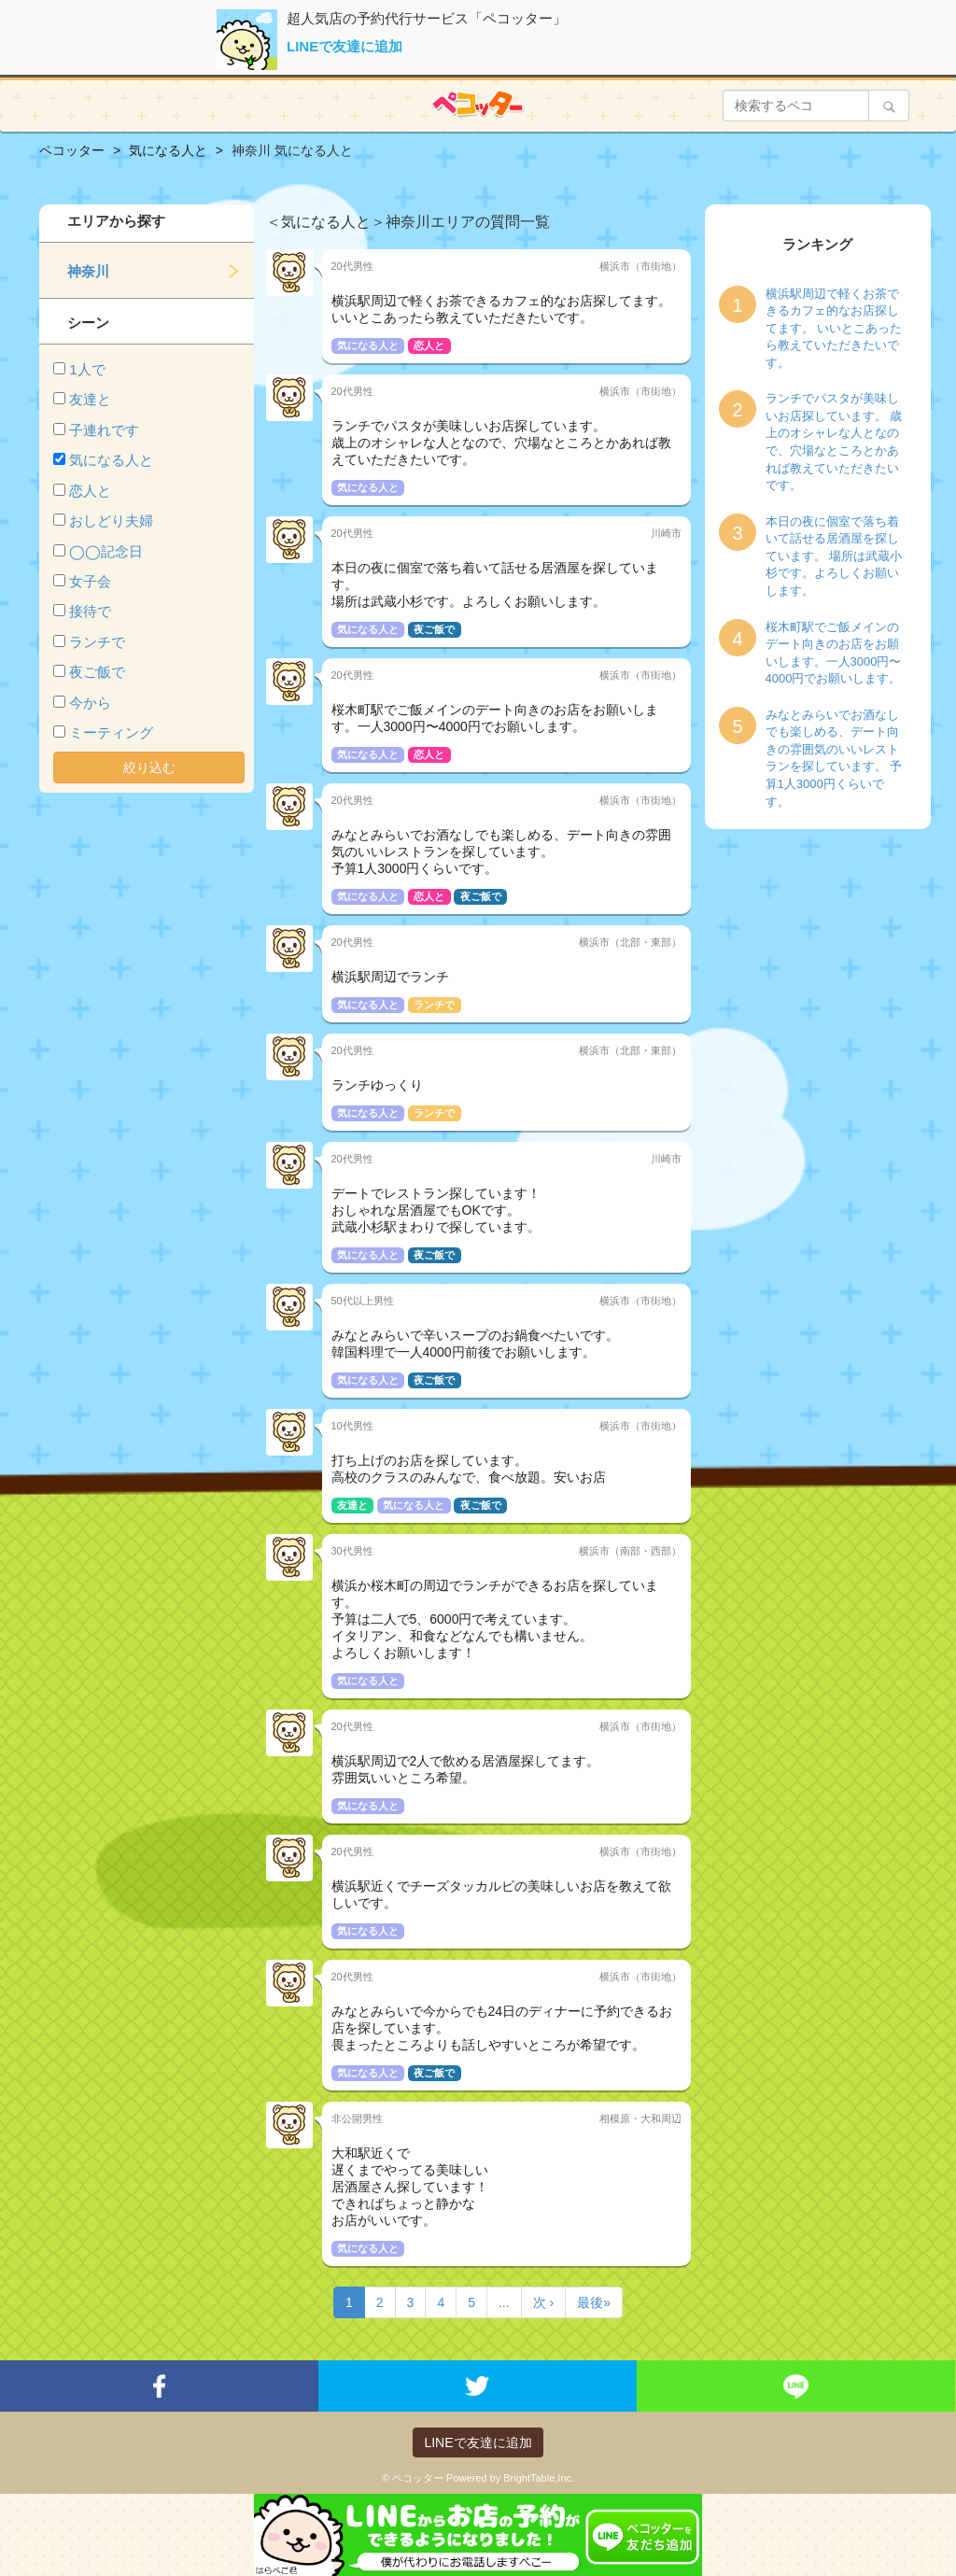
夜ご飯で (97, 672)
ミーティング (111, 732)
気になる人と (111, 460)
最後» (594, 2302)
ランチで (97, 642)
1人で (87, 369)
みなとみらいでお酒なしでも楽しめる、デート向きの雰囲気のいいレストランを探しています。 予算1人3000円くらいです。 (834, 758)
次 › (544, 2302)
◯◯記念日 (106, 551)
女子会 (90, 581)
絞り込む (149, 767)
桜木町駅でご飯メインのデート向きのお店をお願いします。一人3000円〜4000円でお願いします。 (834, 653)
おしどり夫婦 (111, 520)
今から (90, 703)
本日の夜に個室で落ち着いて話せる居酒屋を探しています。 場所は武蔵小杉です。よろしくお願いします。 (834, 556)
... (504, 2302)
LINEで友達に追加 (344, 46)
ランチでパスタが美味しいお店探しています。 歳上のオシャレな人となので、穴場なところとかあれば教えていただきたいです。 (834, 441)
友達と (90, 399)
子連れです (104, 430)
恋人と (90, 491)
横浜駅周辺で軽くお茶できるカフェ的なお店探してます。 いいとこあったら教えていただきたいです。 (834, 328)
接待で (90, 611)
